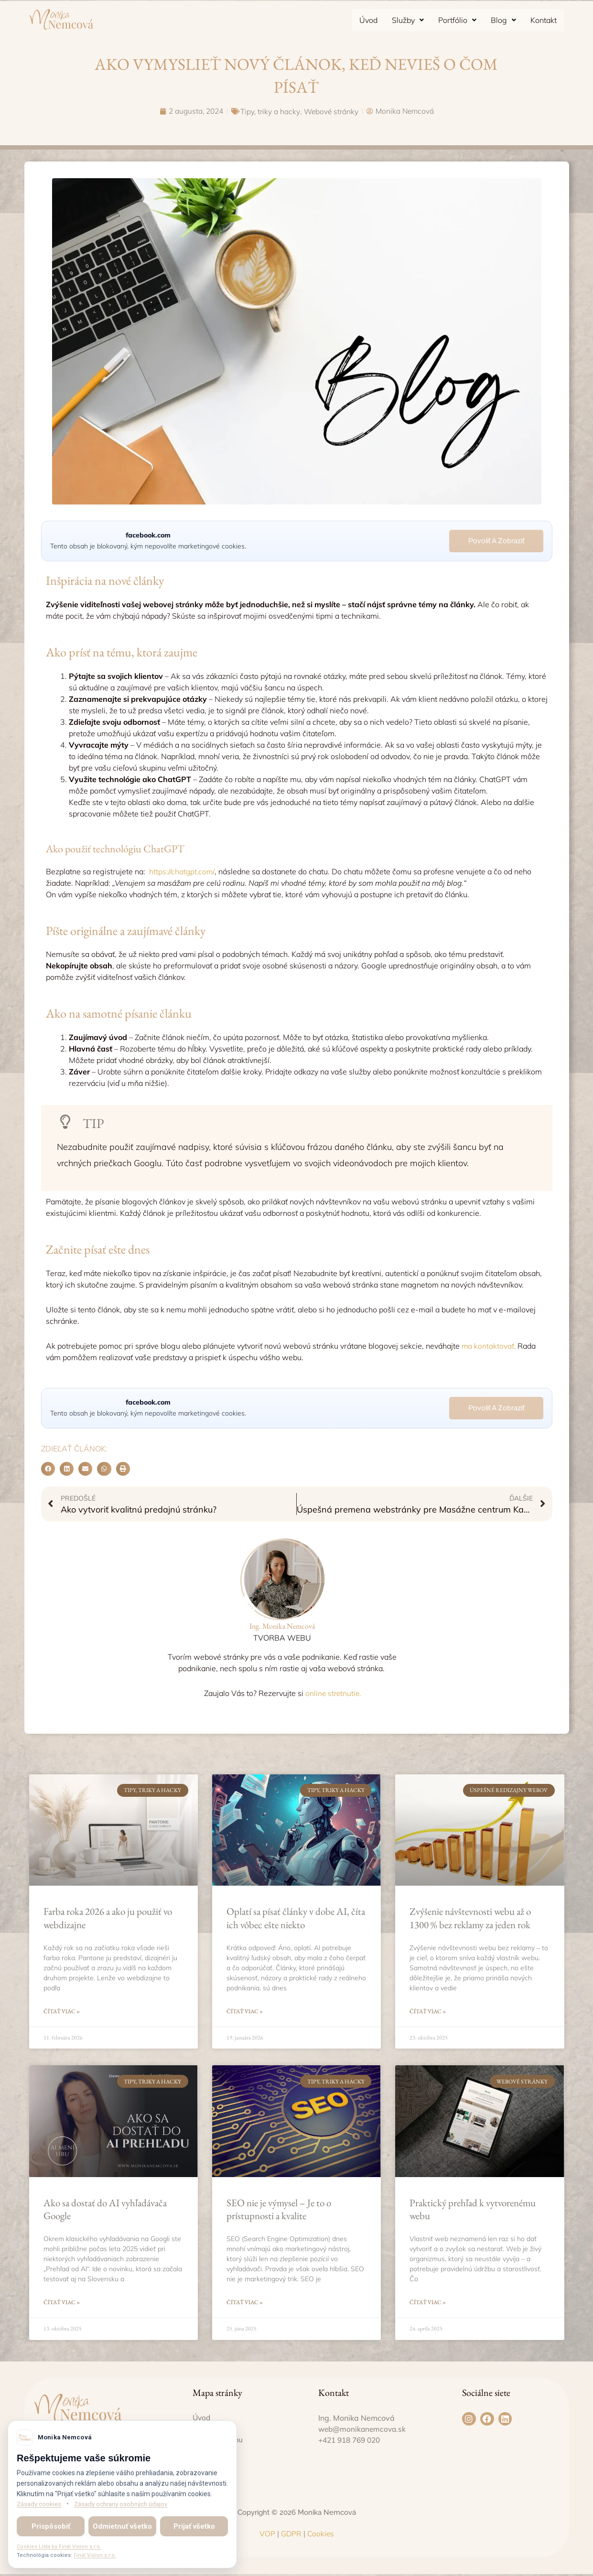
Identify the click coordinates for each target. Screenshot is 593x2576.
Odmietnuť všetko (122, 2526)
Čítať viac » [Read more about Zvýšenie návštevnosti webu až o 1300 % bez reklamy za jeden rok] (428, 2012)
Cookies (319, 2535)
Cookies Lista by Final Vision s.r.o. (59, 2547)
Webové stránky (332, 111)
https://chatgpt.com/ (182, 871)
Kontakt (543, 20)
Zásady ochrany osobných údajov (126, 2504)
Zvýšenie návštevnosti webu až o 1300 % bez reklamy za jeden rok (470, 1919)
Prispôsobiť (51, 2526)
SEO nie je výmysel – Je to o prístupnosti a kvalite (278, 2210)
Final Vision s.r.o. (95, 2555)
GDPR (291, 2535)
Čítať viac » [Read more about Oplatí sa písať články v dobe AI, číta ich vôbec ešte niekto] (244, 2012)
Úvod (368, 20)
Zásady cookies (40, 2504)
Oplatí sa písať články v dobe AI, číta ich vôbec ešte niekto (295, 1919)
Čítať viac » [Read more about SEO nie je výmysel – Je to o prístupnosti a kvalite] (244, 2304)
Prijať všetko (194, 2526)
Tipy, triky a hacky (269, 111)
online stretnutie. (333, 1694)
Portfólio (457, 20)
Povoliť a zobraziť (496, 541)
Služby (408, 20)
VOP (266, 2535)
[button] (408, 20)
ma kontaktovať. (489, 1346)
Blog (503, 20)
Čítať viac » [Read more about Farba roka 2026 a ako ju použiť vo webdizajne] (61, 2012)
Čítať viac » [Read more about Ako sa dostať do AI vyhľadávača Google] (61, 2304)
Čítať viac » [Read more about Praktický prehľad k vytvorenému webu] (428, 2304)
